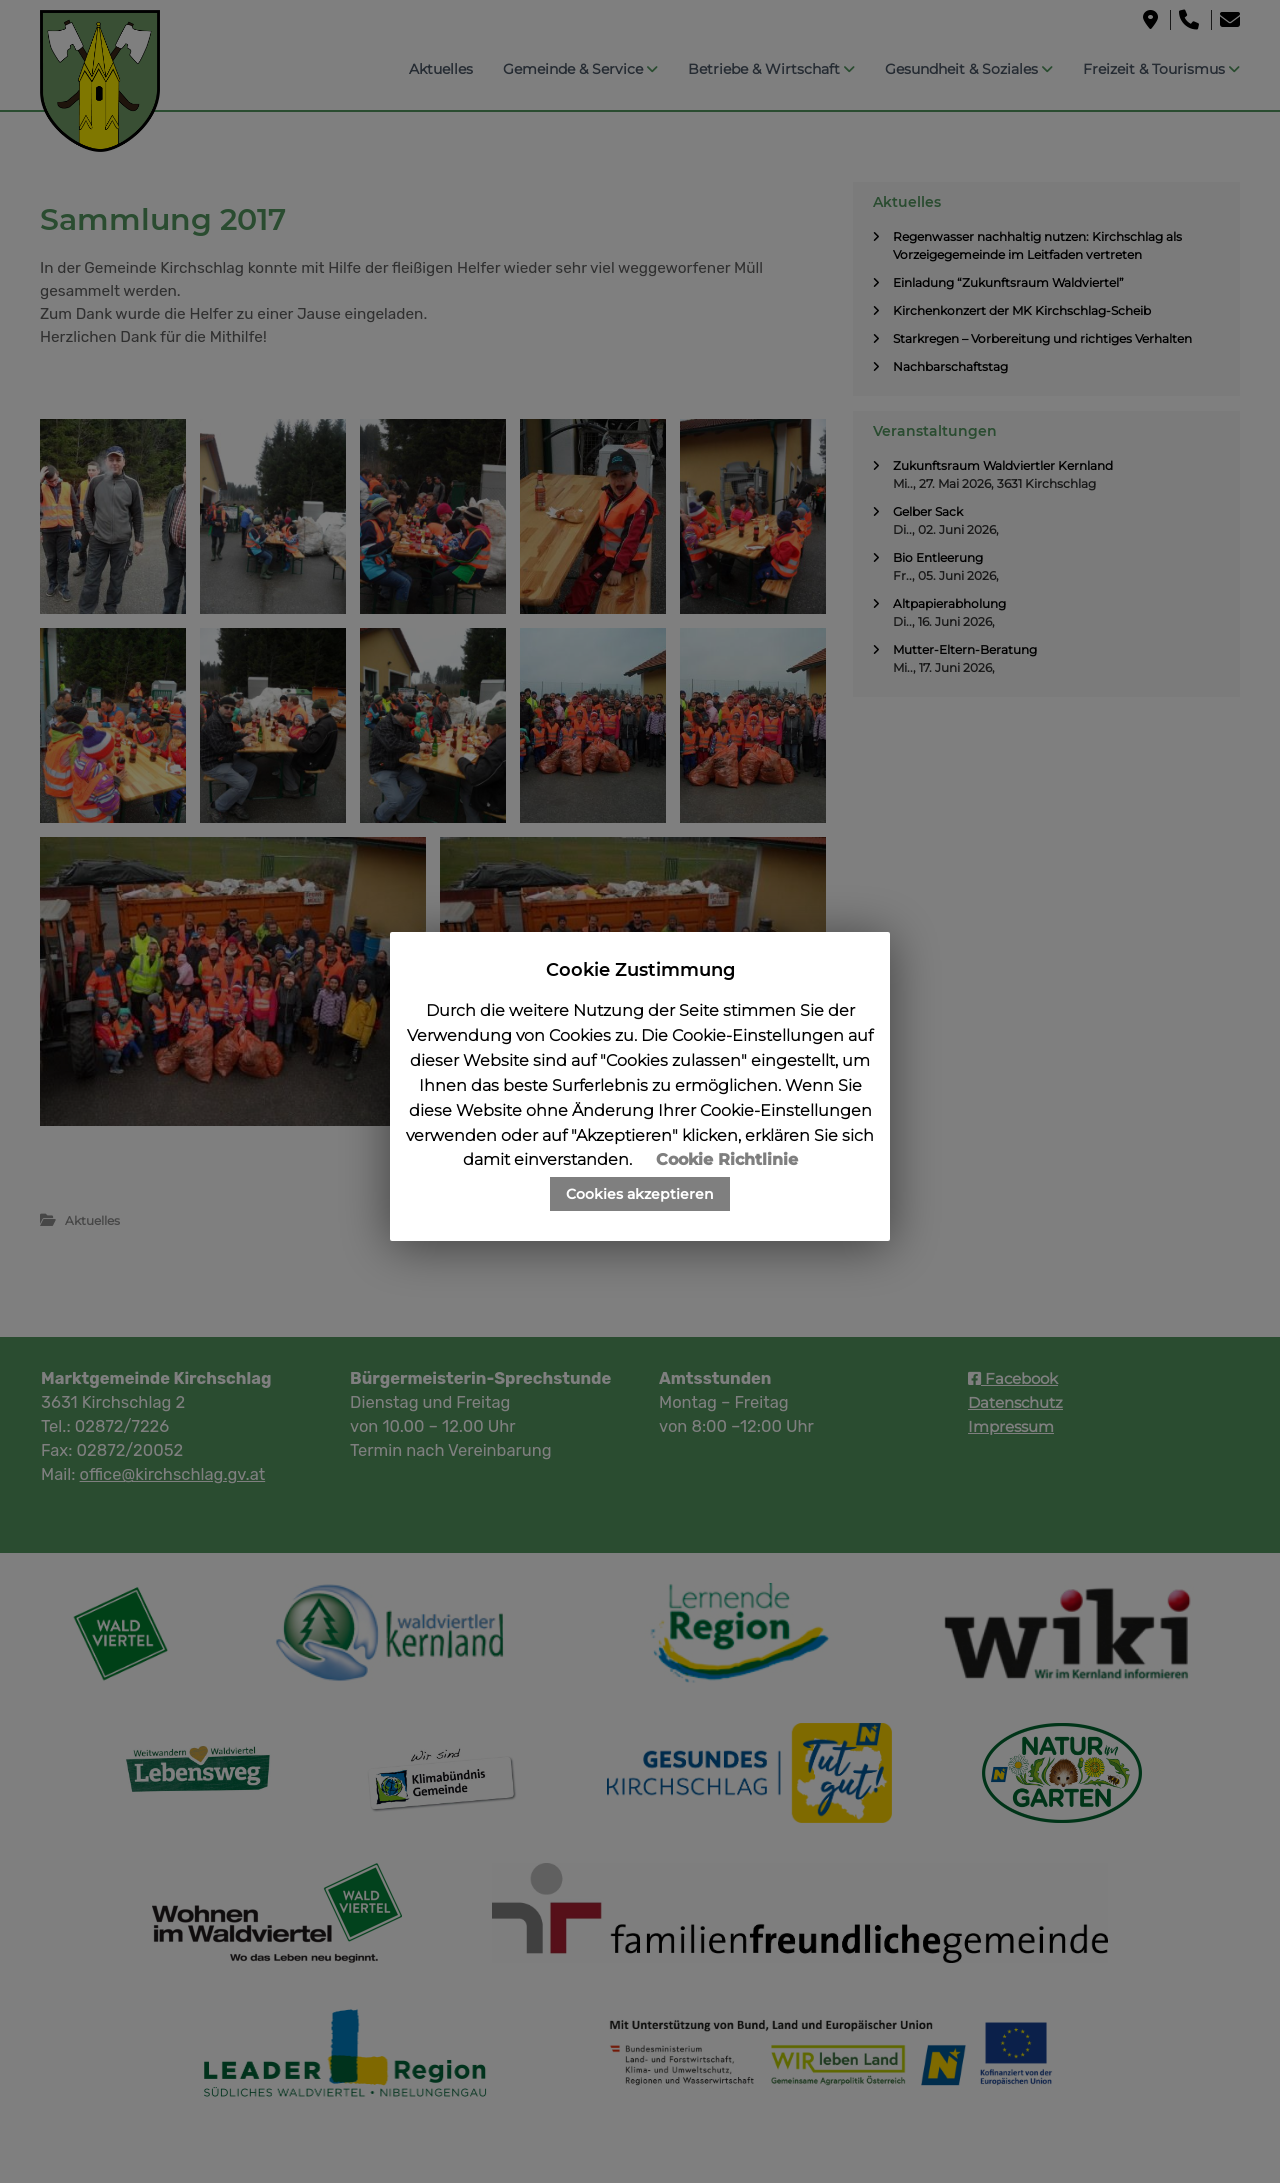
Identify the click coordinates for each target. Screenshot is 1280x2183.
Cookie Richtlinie (727, 1159)
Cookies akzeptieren (640, 1194)
